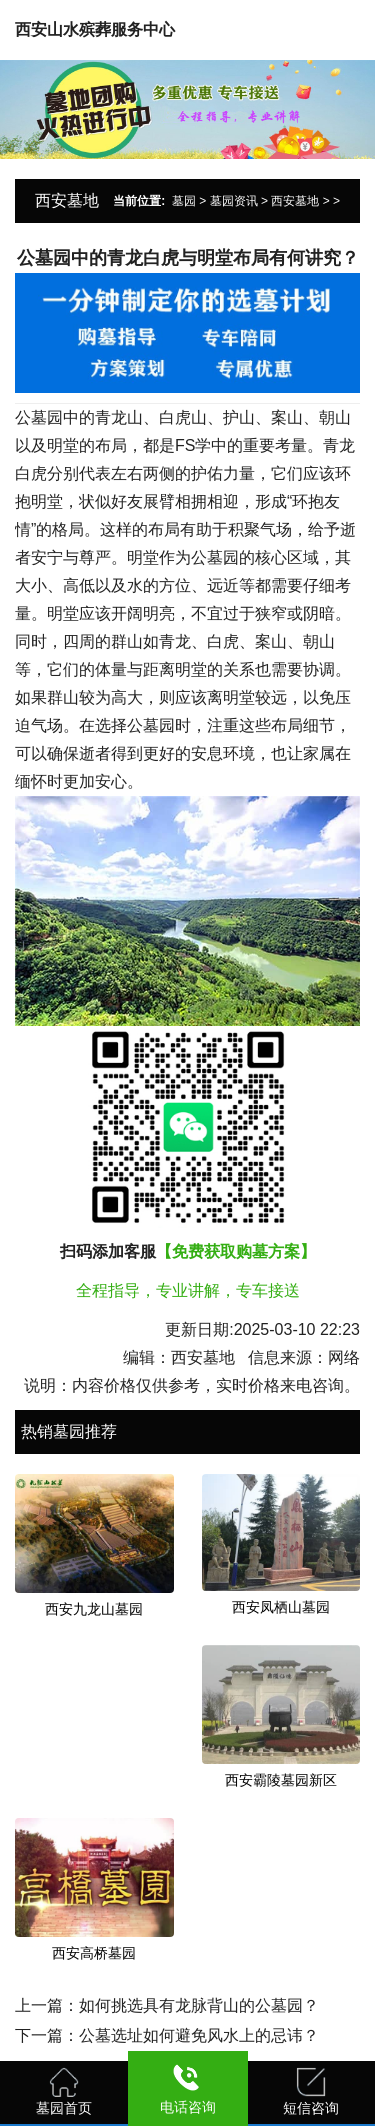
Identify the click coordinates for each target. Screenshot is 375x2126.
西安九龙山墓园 (94, 1609)
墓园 (184, 201)
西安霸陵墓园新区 (281, 1780)
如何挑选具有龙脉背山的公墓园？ (199, 2005)
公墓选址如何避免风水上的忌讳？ (199, 2035)
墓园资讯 (234, 201)
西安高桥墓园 (94, 1953)
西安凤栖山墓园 (281, 1607)
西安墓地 (295, 201)
